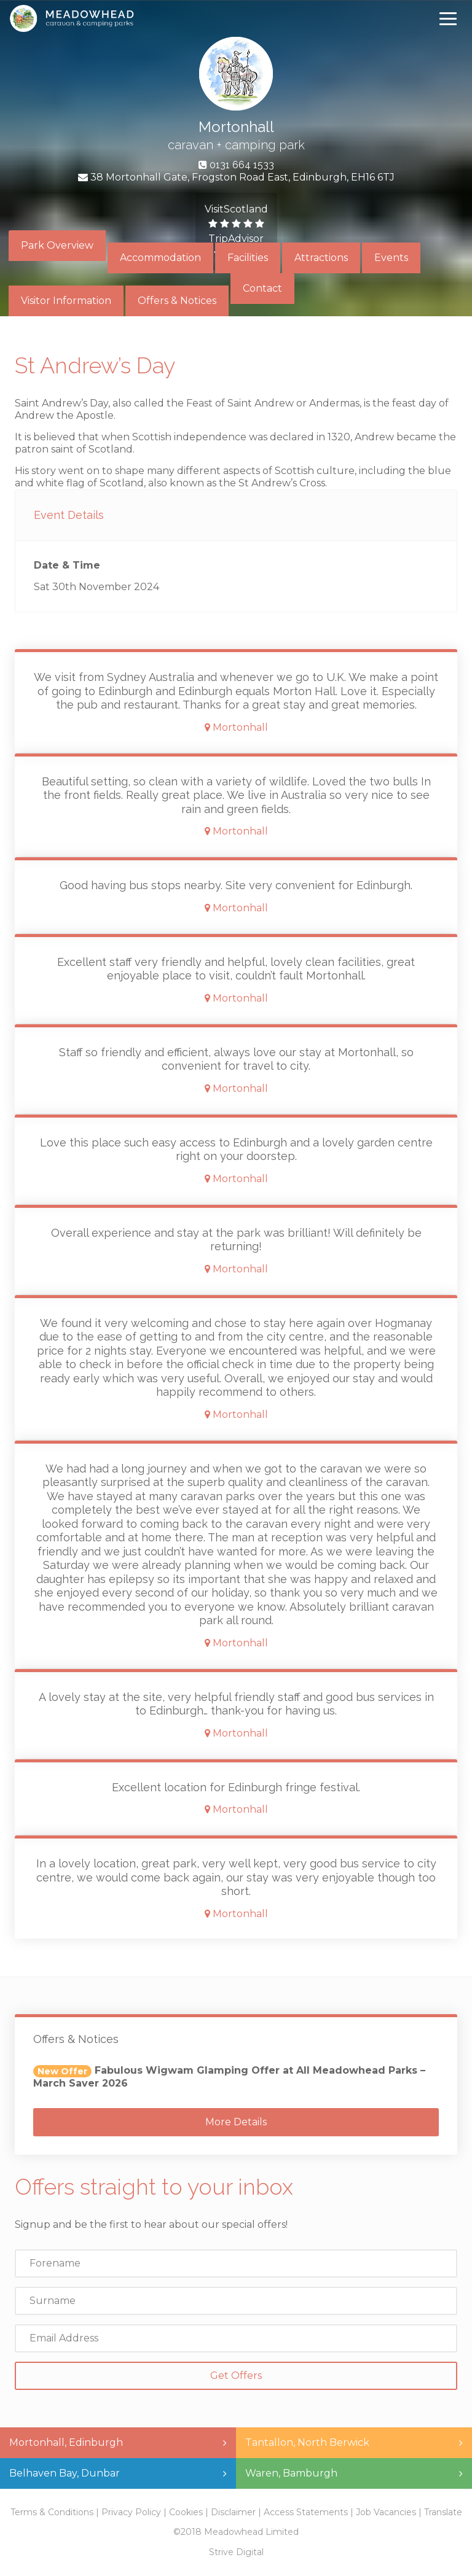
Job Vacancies (386, 2512)
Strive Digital (236, 2552)
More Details (236, 2122)
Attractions (321, 257)
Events (391, 257)
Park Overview (57, 245)
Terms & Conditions (51, 2512)
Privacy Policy (131, 2512)
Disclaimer (233, 2512)
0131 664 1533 (242, 165)
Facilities (247, 257)
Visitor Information (66, 300)
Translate (443, 2512)
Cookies (186, 2512)
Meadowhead (71, 18)
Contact (262, 288)
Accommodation (160, 257)
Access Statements (306, 2512)
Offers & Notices (177, 300)
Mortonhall (236, 127)
